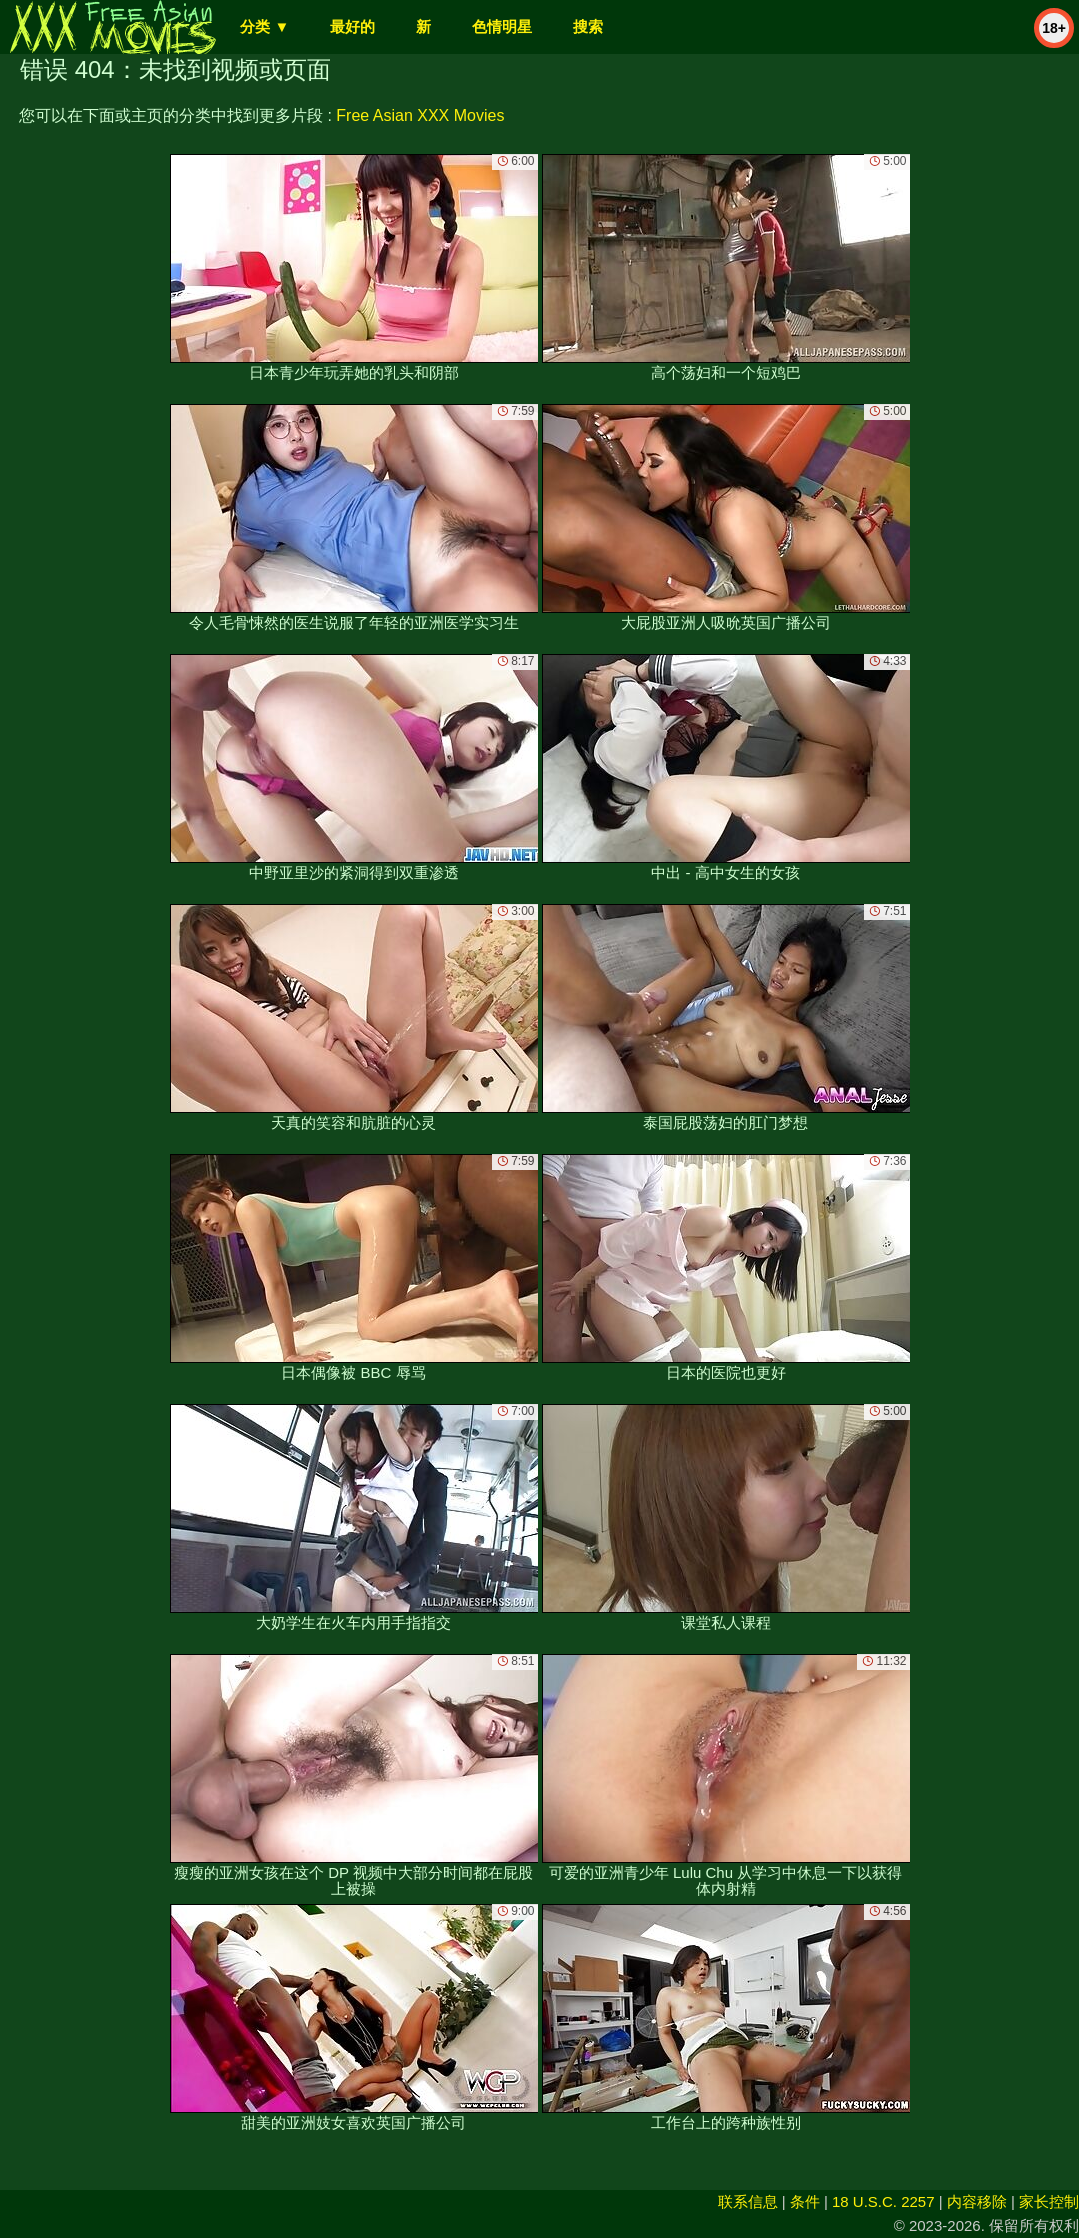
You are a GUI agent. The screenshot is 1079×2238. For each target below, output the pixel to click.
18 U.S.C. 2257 (883, 2201)
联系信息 (748, 2201)
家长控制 (1049, 2201)
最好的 (352, 26)
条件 (805, 2201)
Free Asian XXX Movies (420, 115)
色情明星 (502, 26)
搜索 (588, 26)
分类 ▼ (264, 26)
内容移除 (977, 2201)
